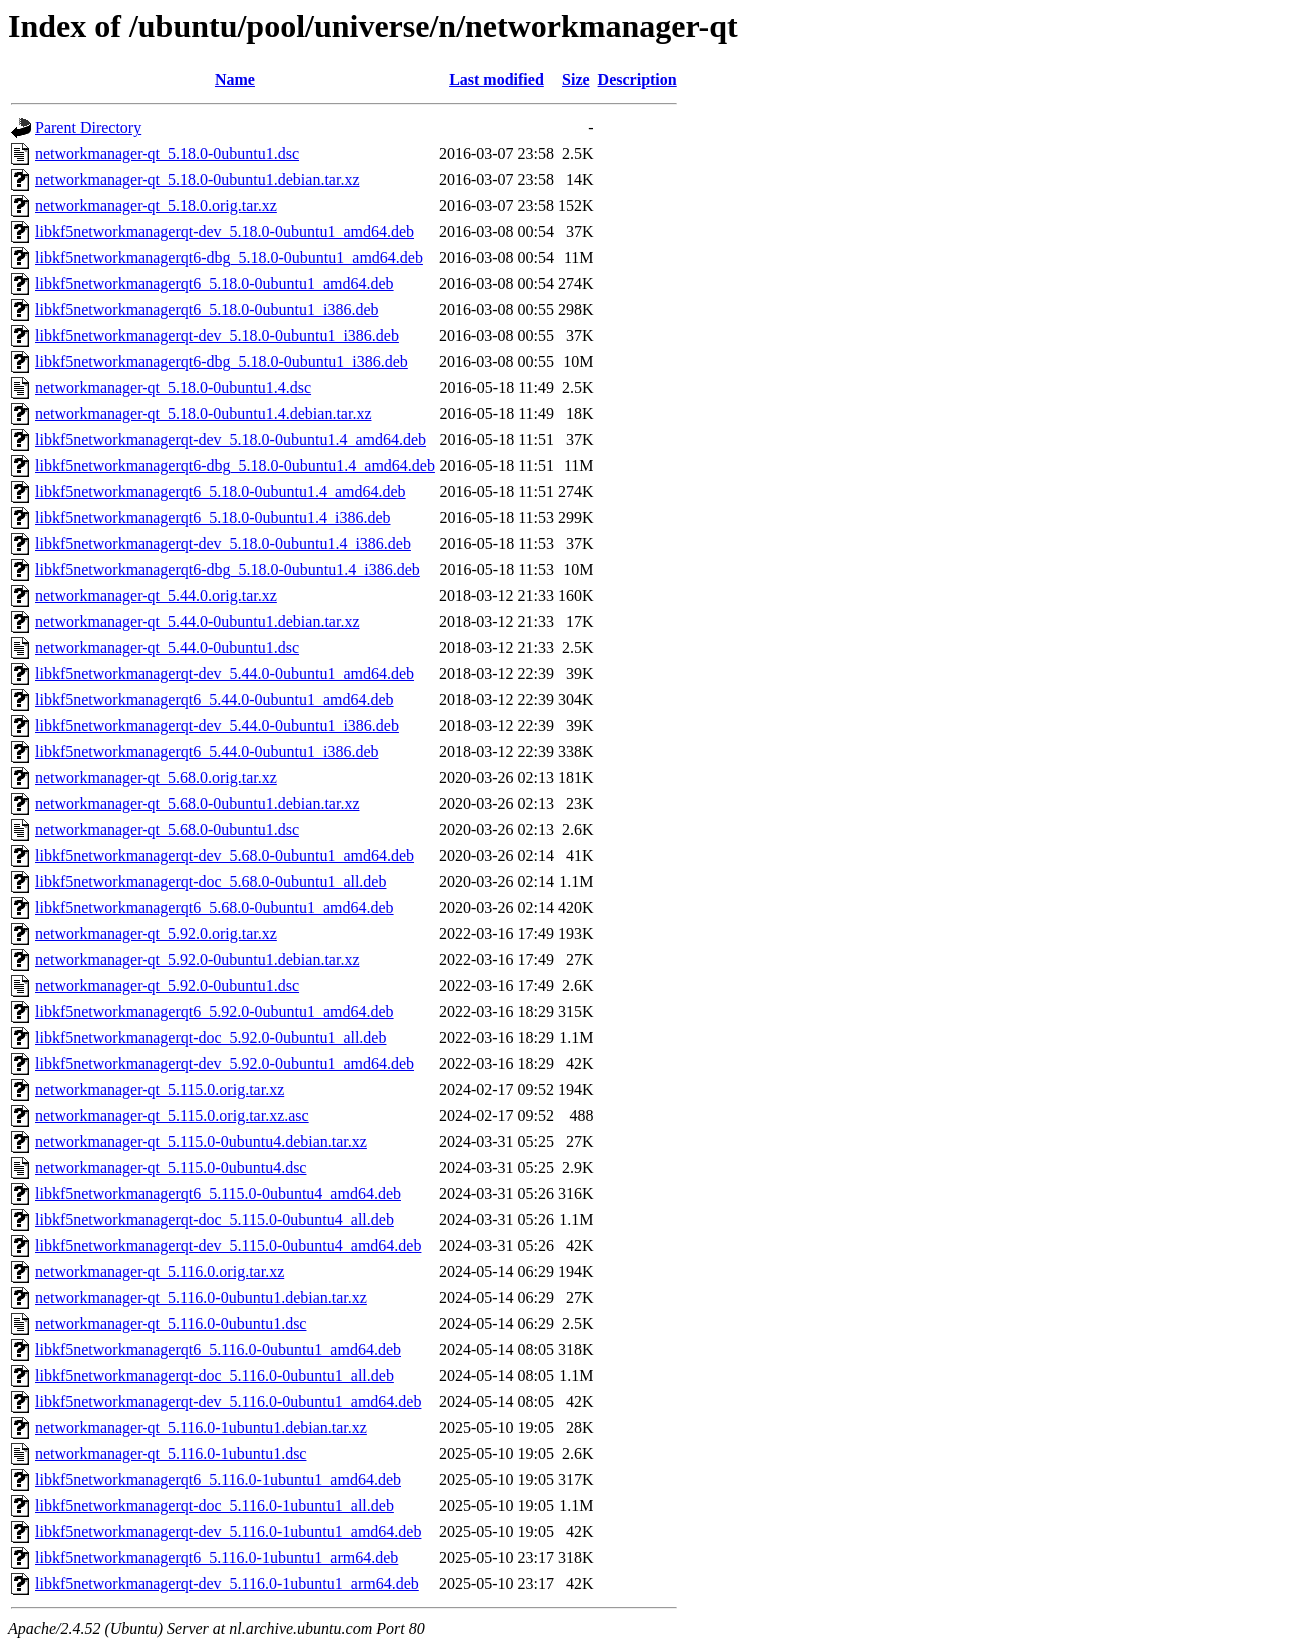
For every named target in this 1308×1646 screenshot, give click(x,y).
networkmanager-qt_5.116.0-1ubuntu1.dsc (170, 1453)
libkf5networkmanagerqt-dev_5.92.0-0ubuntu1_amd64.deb (224, 1063)
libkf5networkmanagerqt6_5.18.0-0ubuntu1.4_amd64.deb (220, 491)
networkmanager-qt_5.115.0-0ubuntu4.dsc (170, 1167)
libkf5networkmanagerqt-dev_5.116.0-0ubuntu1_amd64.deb (228, 1401)
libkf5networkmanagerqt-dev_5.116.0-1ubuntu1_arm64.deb (227, 1583)
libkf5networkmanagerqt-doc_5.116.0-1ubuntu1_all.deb (214, 1505)
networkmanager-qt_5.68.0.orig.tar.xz (156, 777)
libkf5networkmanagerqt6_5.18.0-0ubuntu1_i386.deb (207, 309)
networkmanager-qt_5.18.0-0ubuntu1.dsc (167, 153)
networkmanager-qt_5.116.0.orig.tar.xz (159, 1271)
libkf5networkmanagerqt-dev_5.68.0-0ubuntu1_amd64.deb (224, 855)
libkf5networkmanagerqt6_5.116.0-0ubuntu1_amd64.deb (218, 1349)
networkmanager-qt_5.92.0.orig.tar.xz (156, 933)
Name (235, 79)
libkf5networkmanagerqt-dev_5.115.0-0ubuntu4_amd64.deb (228, 1245)
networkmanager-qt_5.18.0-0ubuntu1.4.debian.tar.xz (203, 413)
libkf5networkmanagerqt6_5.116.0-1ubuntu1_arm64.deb (216, 1557)
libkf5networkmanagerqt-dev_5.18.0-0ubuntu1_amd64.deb (224, 231)
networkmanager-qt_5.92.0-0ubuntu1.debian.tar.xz (197, 959)
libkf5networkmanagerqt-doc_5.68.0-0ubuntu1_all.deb (210, 881)
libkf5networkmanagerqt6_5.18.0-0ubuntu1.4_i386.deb (213, 517)
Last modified (496, 79)
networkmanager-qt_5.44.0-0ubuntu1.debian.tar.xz (197, 621)
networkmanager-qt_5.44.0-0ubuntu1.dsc (167, 647)
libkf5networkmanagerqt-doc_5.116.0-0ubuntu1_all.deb (214, 1375)
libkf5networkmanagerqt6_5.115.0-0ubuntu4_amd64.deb (218, 1193)
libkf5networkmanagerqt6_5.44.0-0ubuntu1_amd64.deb (214, 699)
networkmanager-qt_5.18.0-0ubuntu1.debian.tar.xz (197, 179)
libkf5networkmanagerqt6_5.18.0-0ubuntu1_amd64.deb (214, 283)
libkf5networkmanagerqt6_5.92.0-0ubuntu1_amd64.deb (214, 1011)
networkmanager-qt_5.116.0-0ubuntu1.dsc (170, 1323)
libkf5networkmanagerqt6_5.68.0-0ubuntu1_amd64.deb (214, 907)
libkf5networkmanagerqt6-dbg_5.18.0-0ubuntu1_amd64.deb (229, 257)
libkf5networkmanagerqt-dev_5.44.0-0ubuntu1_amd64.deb (224, 673)
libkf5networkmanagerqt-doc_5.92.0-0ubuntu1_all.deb (210, 1037)
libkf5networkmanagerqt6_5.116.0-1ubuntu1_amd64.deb (218, 1479)
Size (576, 79)
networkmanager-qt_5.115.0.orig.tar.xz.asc (172, 1115)
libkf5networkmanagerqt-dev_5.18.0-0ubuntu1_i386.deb (217, 335)
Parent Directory (88, 127)
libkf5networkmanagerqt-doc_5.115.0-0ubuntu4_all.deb (214, 1219)
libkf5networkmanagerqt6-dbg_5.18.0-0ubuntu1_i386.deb (221, 361)
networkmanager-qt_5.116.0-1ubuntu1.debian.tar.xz (201, 1427)
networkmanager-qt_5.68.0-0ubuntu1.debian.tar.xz (197, 803)
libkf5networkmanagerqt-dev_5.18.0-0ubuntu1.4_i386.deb (223, 543)
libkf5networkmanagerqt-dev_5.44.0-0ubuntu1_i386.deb (217, 725)
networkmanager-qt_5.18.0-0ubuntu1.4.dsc (173, 387)
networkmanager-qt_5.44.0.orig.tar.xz (156, 595)
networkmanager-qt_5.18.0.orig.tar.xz (156, 205)
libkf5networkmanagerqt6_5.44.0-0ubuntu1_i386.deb (207, 751)
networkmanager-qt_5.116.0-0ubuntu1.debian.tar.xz (201, 1297)
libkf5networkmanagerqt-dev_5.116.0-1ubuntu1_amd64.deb (228, 1531)
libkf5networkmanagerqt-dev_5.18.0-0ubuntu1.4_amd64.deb (230, 439)
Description (637, 79)
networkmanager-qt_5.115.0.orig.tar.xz (159, 1089)
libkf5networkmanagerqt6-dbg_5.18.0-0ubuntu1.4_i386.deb (227, 569)
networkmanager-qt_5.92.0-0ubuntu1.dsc (167, 985)
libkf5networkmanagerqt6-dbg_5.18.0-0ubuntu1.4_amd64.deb (235, 465)
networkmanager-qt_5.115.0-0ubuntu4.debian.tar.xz (201, 1141)
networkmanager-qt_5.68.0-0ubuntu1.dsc (167, 829)
